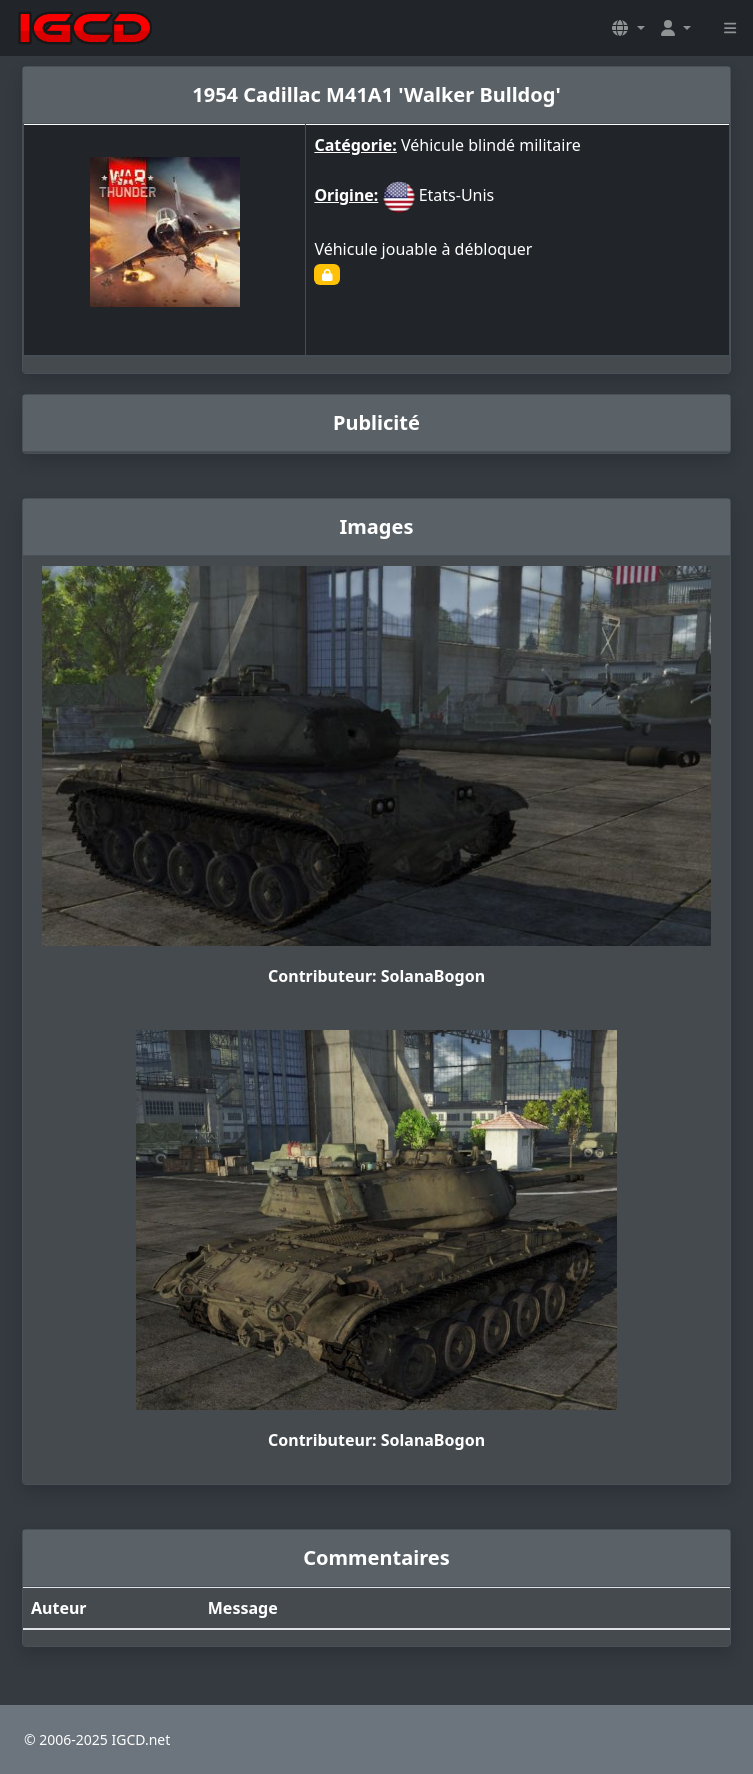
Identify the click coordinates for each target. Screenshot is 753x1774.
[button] (628, 28)
